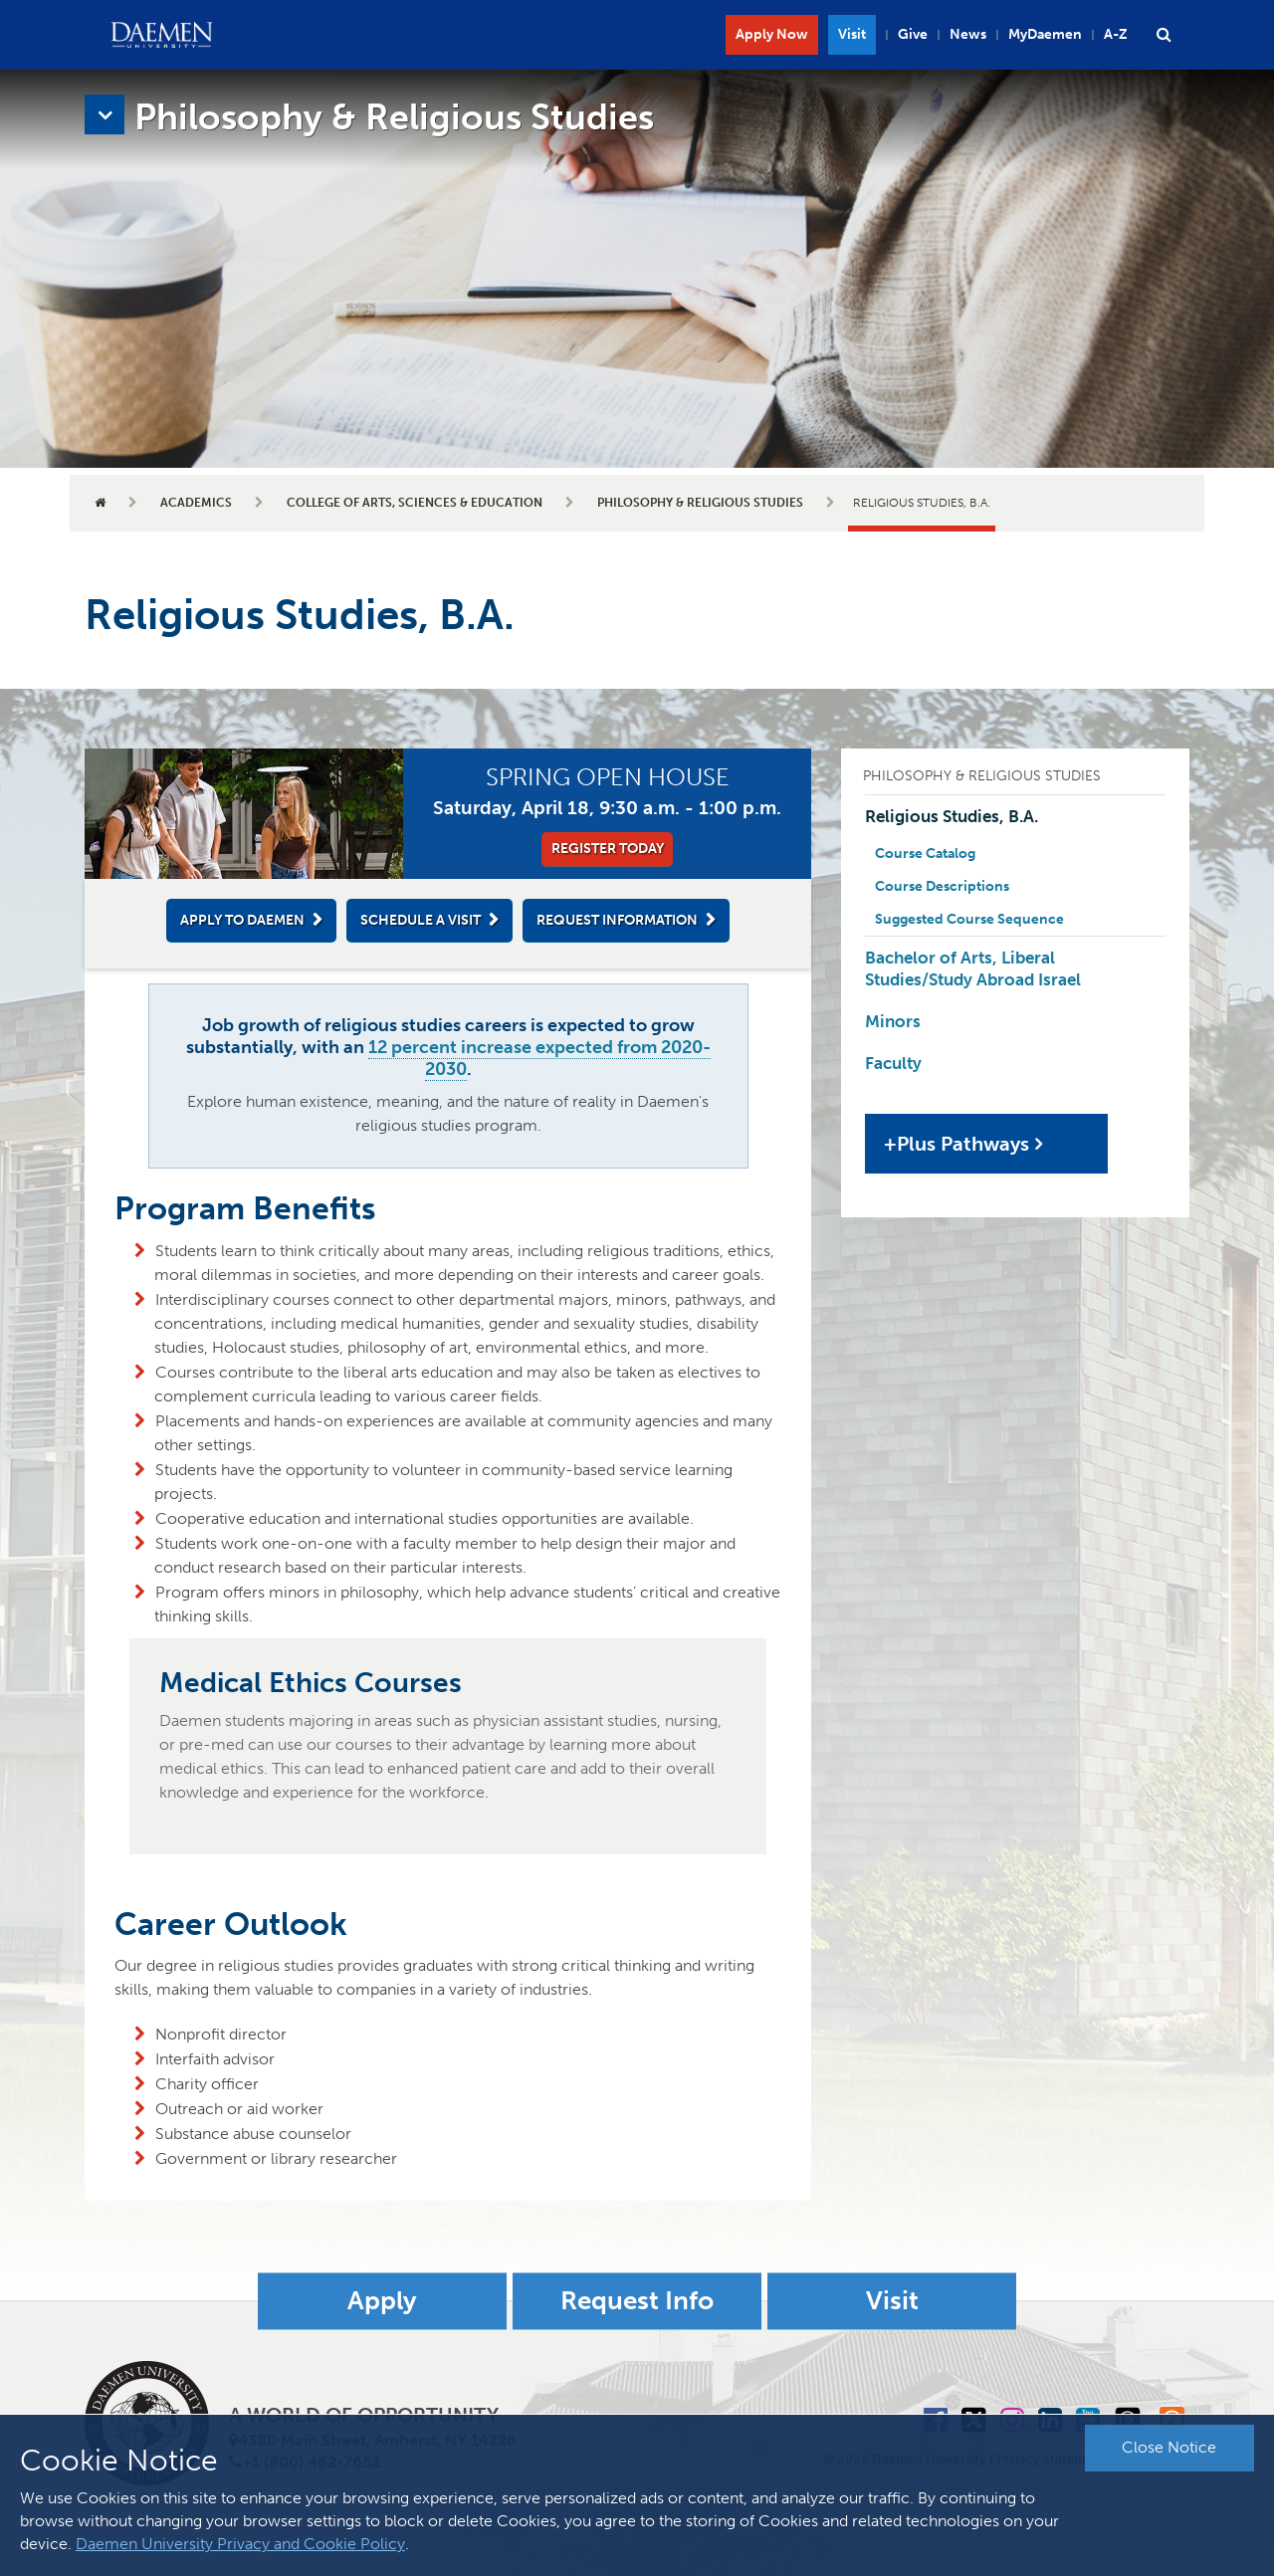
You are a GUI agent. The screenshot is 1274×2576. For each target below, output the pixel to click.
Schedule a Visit (420, 920)
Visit (852, 34)
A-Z (1116, 34)
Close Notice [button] (1169, 2447)
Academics (196, 503)
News (968, 34)
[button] (1163, 35)
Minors (893, 1021)
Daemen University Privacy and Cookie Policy (240, 2543)
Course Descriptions (942, 886)
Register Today (607, 848)
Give (913, 34)
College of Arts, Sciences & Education (414, 503)
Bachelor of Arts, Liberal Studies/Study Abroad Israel (973, 968)
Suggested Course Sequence (969, 919)
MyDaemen (1045, 34)
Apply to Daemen (242, 920)
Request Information (617, 920)
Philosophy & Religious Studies (700, 503)
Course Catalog (925, 853)
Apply (382, 2300)
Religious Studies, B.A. (951, 816)
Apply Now (772, 34)
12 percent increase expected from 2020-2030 (539, 1058)
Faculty (893, 1063)
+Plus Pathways (956, 1144)
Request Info (637, 2300)
